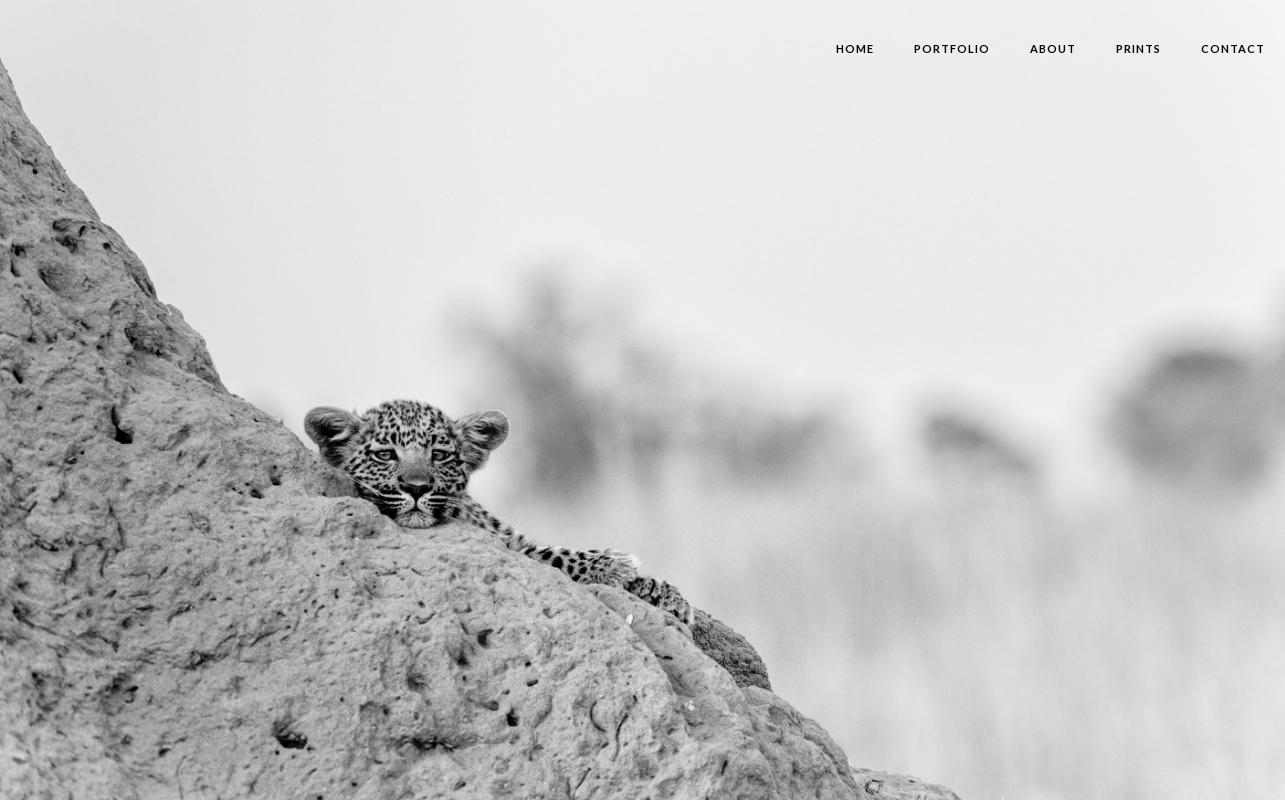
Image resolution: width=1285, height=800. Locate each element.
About (1053, 48)
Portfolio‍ (952, 48)
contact (1233, 48)
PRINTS (1138, 48)
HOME (855, 48)
